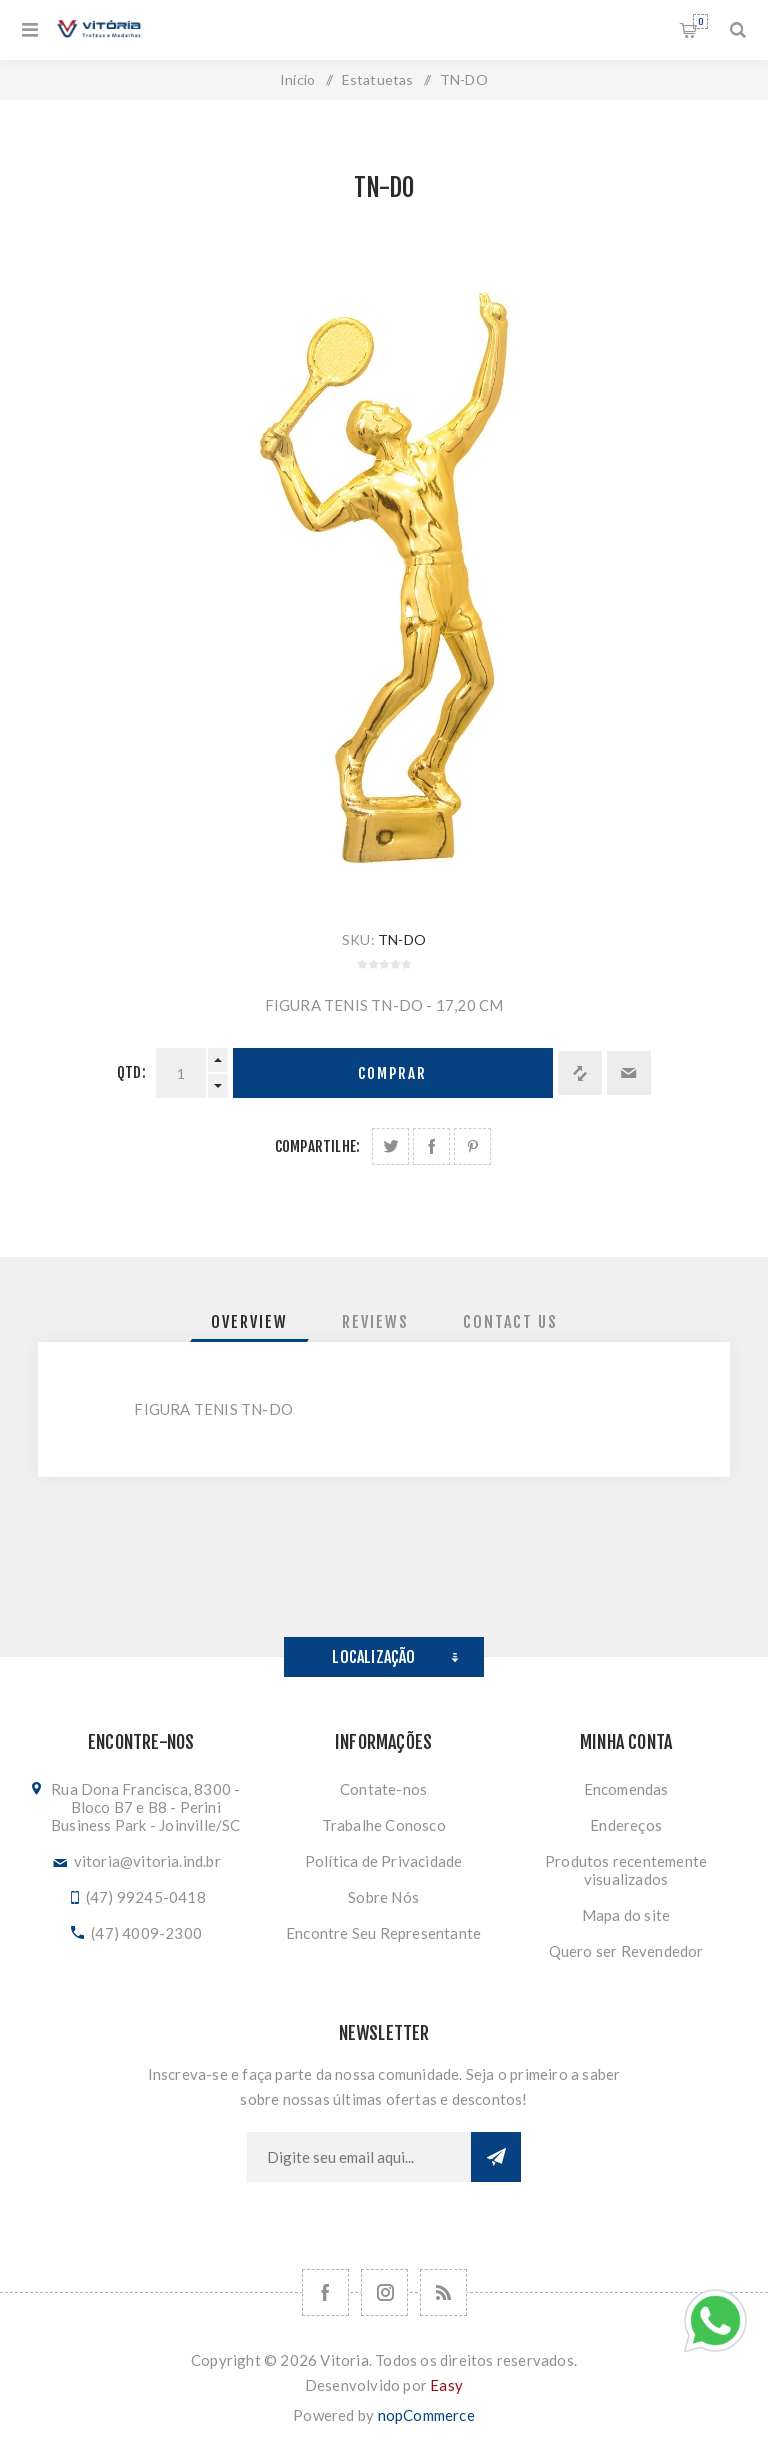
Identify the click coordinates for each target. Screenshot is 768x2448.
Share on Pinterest (472, 1146)
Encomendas (626, 1789)
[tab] (249, 1322)
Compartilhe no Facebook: (431, 1146)
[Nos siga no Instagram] (384, 2292)
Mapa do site (626, 1915)
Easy (446, 2385)
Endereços (626, 1825)
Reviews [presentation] (375, 1322)
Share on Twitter (390, 1146)
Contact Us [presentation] (510, 1322)
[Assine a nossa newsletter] (359, 2157)
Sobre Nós (383, 1897)
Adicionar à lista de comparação (580, 1073)
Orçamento (700, 21)
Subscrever (496, 2157)
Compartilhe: (317, 1146)
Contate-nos (383, 1789)
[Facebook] (325, 2292)
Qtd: (131, 1072)
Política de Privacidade (384, 1861)
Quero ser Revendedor (626, 1951)
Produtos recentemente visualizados (626, 1870)
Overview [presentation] (249, 1322)
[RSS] (443, 2292)
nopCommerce (426, 2415)
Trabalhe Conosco (384, 1825)
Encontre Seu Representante (383, 1933)
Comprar (392, 1073)
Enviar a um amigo (629, 1073)
